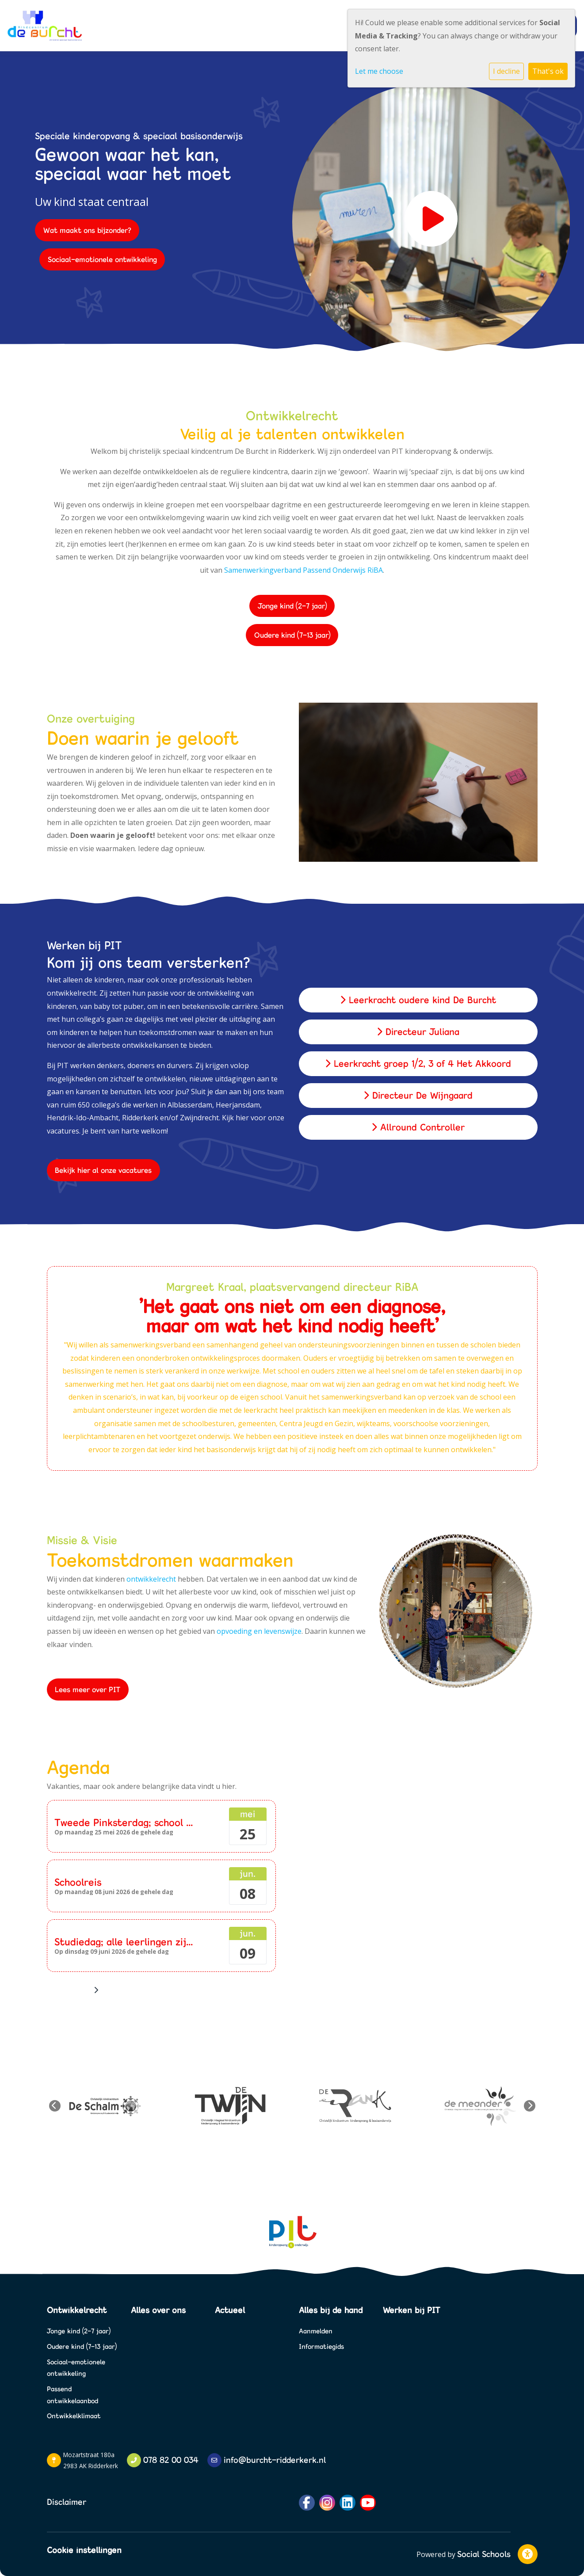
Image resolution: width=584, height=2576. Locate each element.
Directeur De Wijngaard (418, 1095)
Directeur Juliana (418, 1032)
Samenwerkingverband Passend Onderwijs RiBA (303, 570)
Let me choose (379, 71)
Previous (55, 2106)
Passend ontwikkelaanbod (72, 2395)
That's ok (548, 71)
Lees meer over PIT (87, 1689)
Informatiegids (321, 2346)
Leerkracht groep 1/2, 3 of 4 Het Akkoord (418, 1063)
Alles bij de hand (331, 2310)
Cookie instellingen (84, 2550)
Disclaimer (66, 2501)
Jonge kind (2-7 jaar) (292, 605)
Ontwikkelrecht (77, 2310)
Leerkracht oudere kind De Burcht (418, 1000)
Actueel (230, 2310)
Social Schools (484, 2554)
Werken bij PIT (411, 2310)
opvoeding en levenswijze (259, 1631)
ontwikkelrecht (151, 1579)
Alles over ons (158, 2310)
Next (529, 2106)
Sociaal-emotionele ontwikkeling (102, 259)
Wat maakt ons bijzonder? (87, 230)
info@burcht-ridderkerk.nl (275, 2459)
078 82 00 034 (170, 2459)
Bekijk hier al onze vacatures (103, 1170)
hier (242, 1117)
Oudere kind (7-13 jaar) (292, 634)
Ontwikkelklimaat (74, 2416)
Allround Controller (418, 1127)
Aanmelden (315, 2331)
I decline (506, 71)
